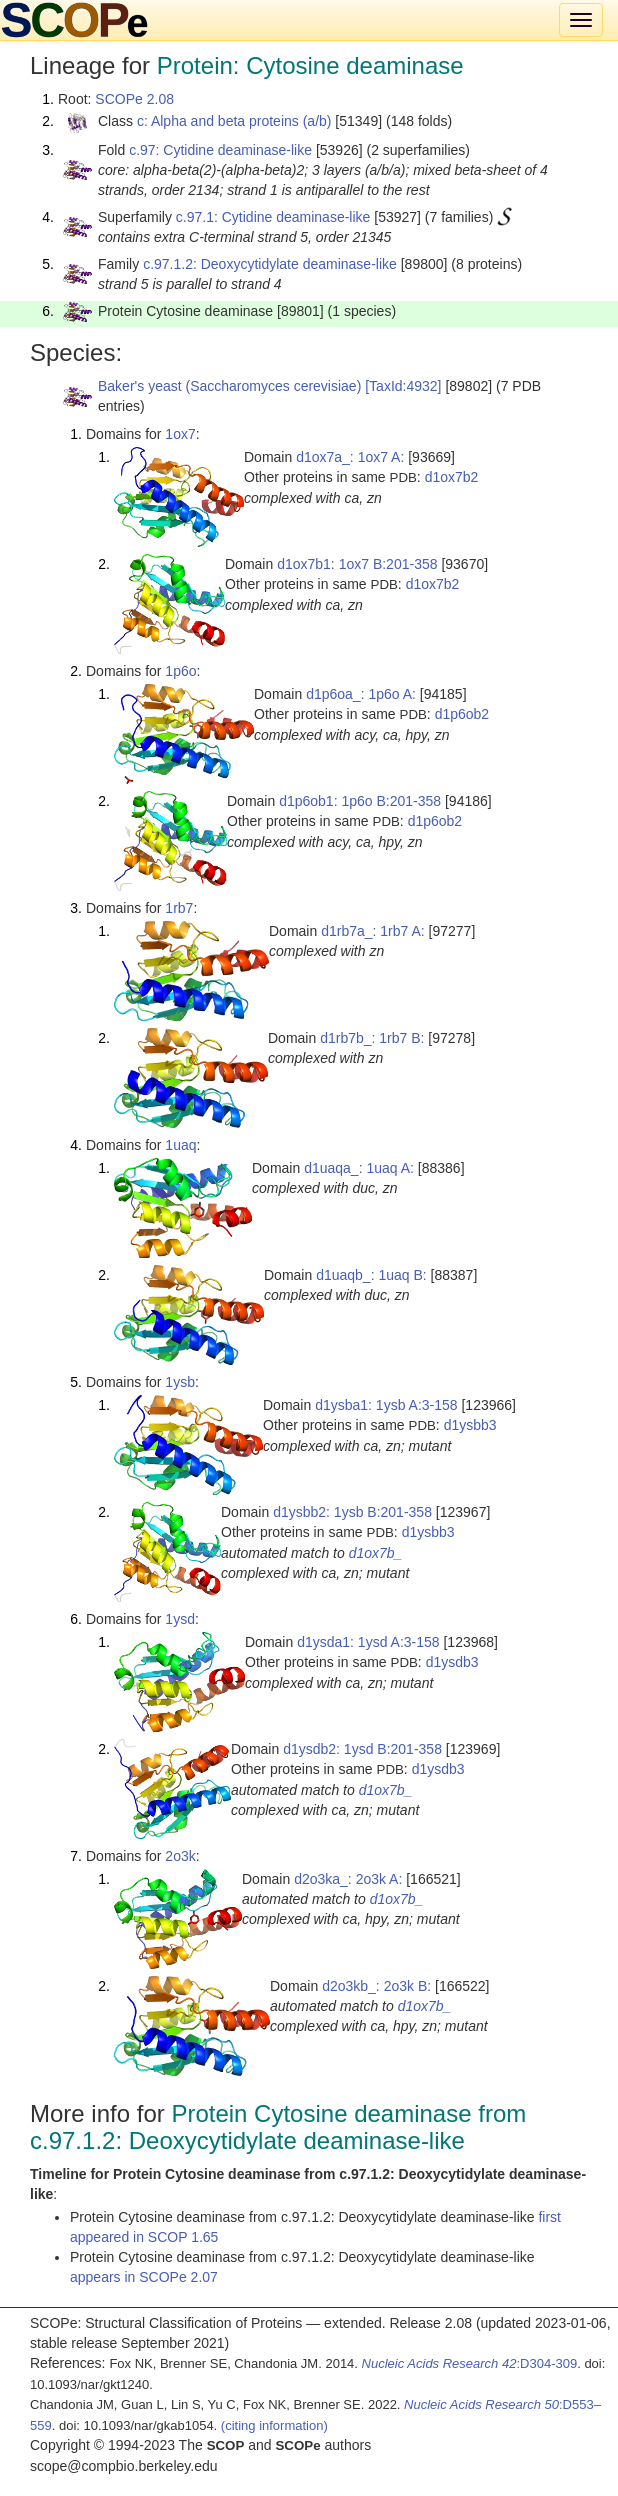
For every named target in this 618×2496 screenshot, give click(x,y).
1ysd (180, 1619)
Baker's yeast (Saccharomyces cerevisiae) (229, 386)
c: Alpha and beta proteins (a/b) (234, 121)
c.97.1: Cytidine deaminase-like (273, 217)
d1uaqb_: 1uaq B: (371, 1275)
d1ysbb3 (470, 1425)
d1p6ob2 (462, 714)
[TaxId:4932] (403, 386)
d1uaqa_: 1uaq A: (359, 1168)
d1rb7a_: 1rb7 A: (373, 931)
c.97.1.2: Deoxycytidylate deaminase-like (270, 264)
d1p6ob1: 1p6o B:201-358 (360, 801)
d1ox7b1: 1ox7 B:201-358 (357, 564)
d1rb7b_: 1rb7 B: (372, 1038)
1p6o (180, 671)
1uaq (180, 1145)
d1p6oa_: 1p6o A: (361, 694)
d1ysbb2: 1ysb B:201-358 (352, 1512)
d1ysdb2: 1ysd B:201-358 (362, 1749)
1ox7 (180, 434)
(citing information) (274, 2425)
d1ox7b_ (376, 1553)
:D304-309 (470, 2363)
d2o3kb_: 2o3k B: (376, 1986)
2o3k (180, 1856)
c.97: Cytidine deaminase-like (220, 150)
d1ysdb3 (452, 1662)
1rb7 (179, 908)
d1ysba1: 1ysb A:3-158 (386, 1405)
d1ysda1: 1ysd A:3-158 (368, 1642)
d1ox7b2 (452, 477)
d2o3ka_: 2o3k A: (348, 1879)
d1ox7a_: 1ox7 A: (350, 457)
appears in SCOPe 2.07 (144, 2277)
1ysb (180, 1382)
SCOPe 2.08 (134, 99)
